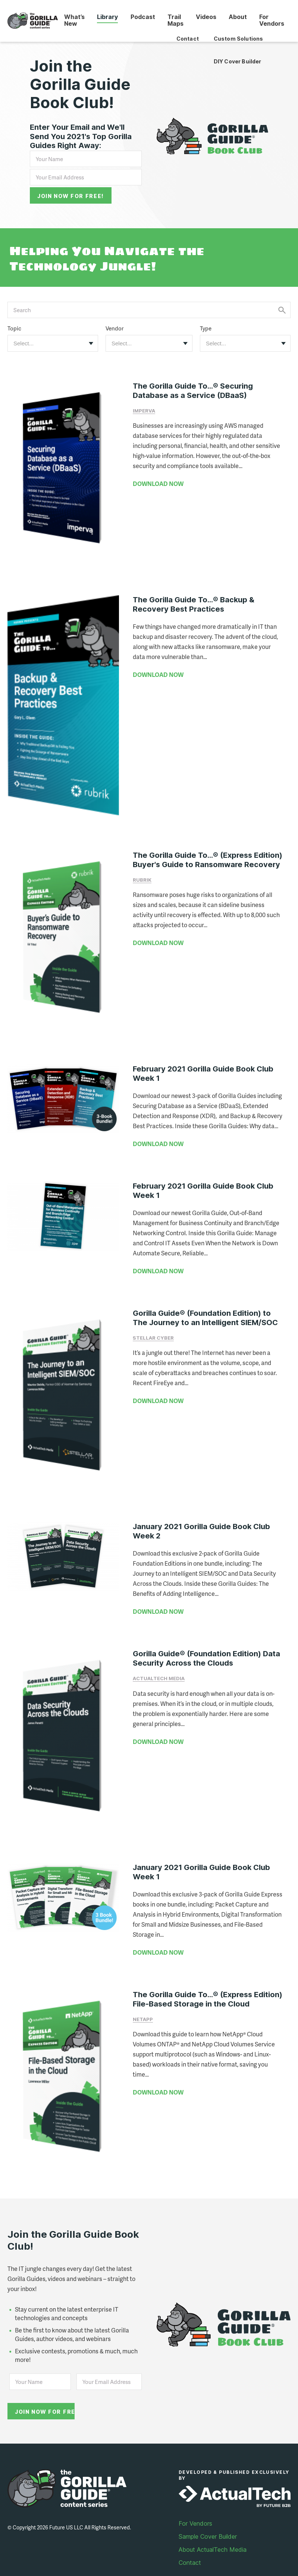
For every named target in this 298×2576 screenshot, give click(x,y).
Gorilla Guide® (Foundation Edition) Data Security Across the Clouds (206, 1644)
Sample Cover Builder (208, 2515)
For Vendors (272, 20)
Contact (190, 2541)
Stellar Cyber (153, 1327)
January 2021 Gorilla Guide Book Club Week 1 (201, 1854)
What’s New (77, 20)
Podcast (144, 16)
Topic (14, 327)
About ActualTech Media (213, 2528)
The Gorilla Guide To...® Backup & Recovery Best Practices (193, 600)
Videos (207, 16)
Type (205, 327)
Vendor (114, 327)
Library (110, 16)
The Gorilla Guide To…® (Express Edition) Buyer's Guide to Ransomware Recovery (207, 852)
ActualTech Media (159, 1664)
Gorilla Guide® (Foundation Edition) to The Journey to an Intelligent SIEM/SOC (205, 1307)
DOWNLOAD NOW (158, 483)
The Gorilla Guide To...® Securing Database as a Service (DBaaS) (193, 390)
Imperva (144, 410)
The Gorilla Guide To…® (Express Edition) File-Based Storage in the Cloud (207, 1982)
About (238, 16)
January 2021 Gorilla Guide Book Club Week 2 (201, 1517)
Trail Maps (177, 20)
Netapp (143, 2002)
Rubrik (142, 872)
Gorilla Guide (34, 20)
